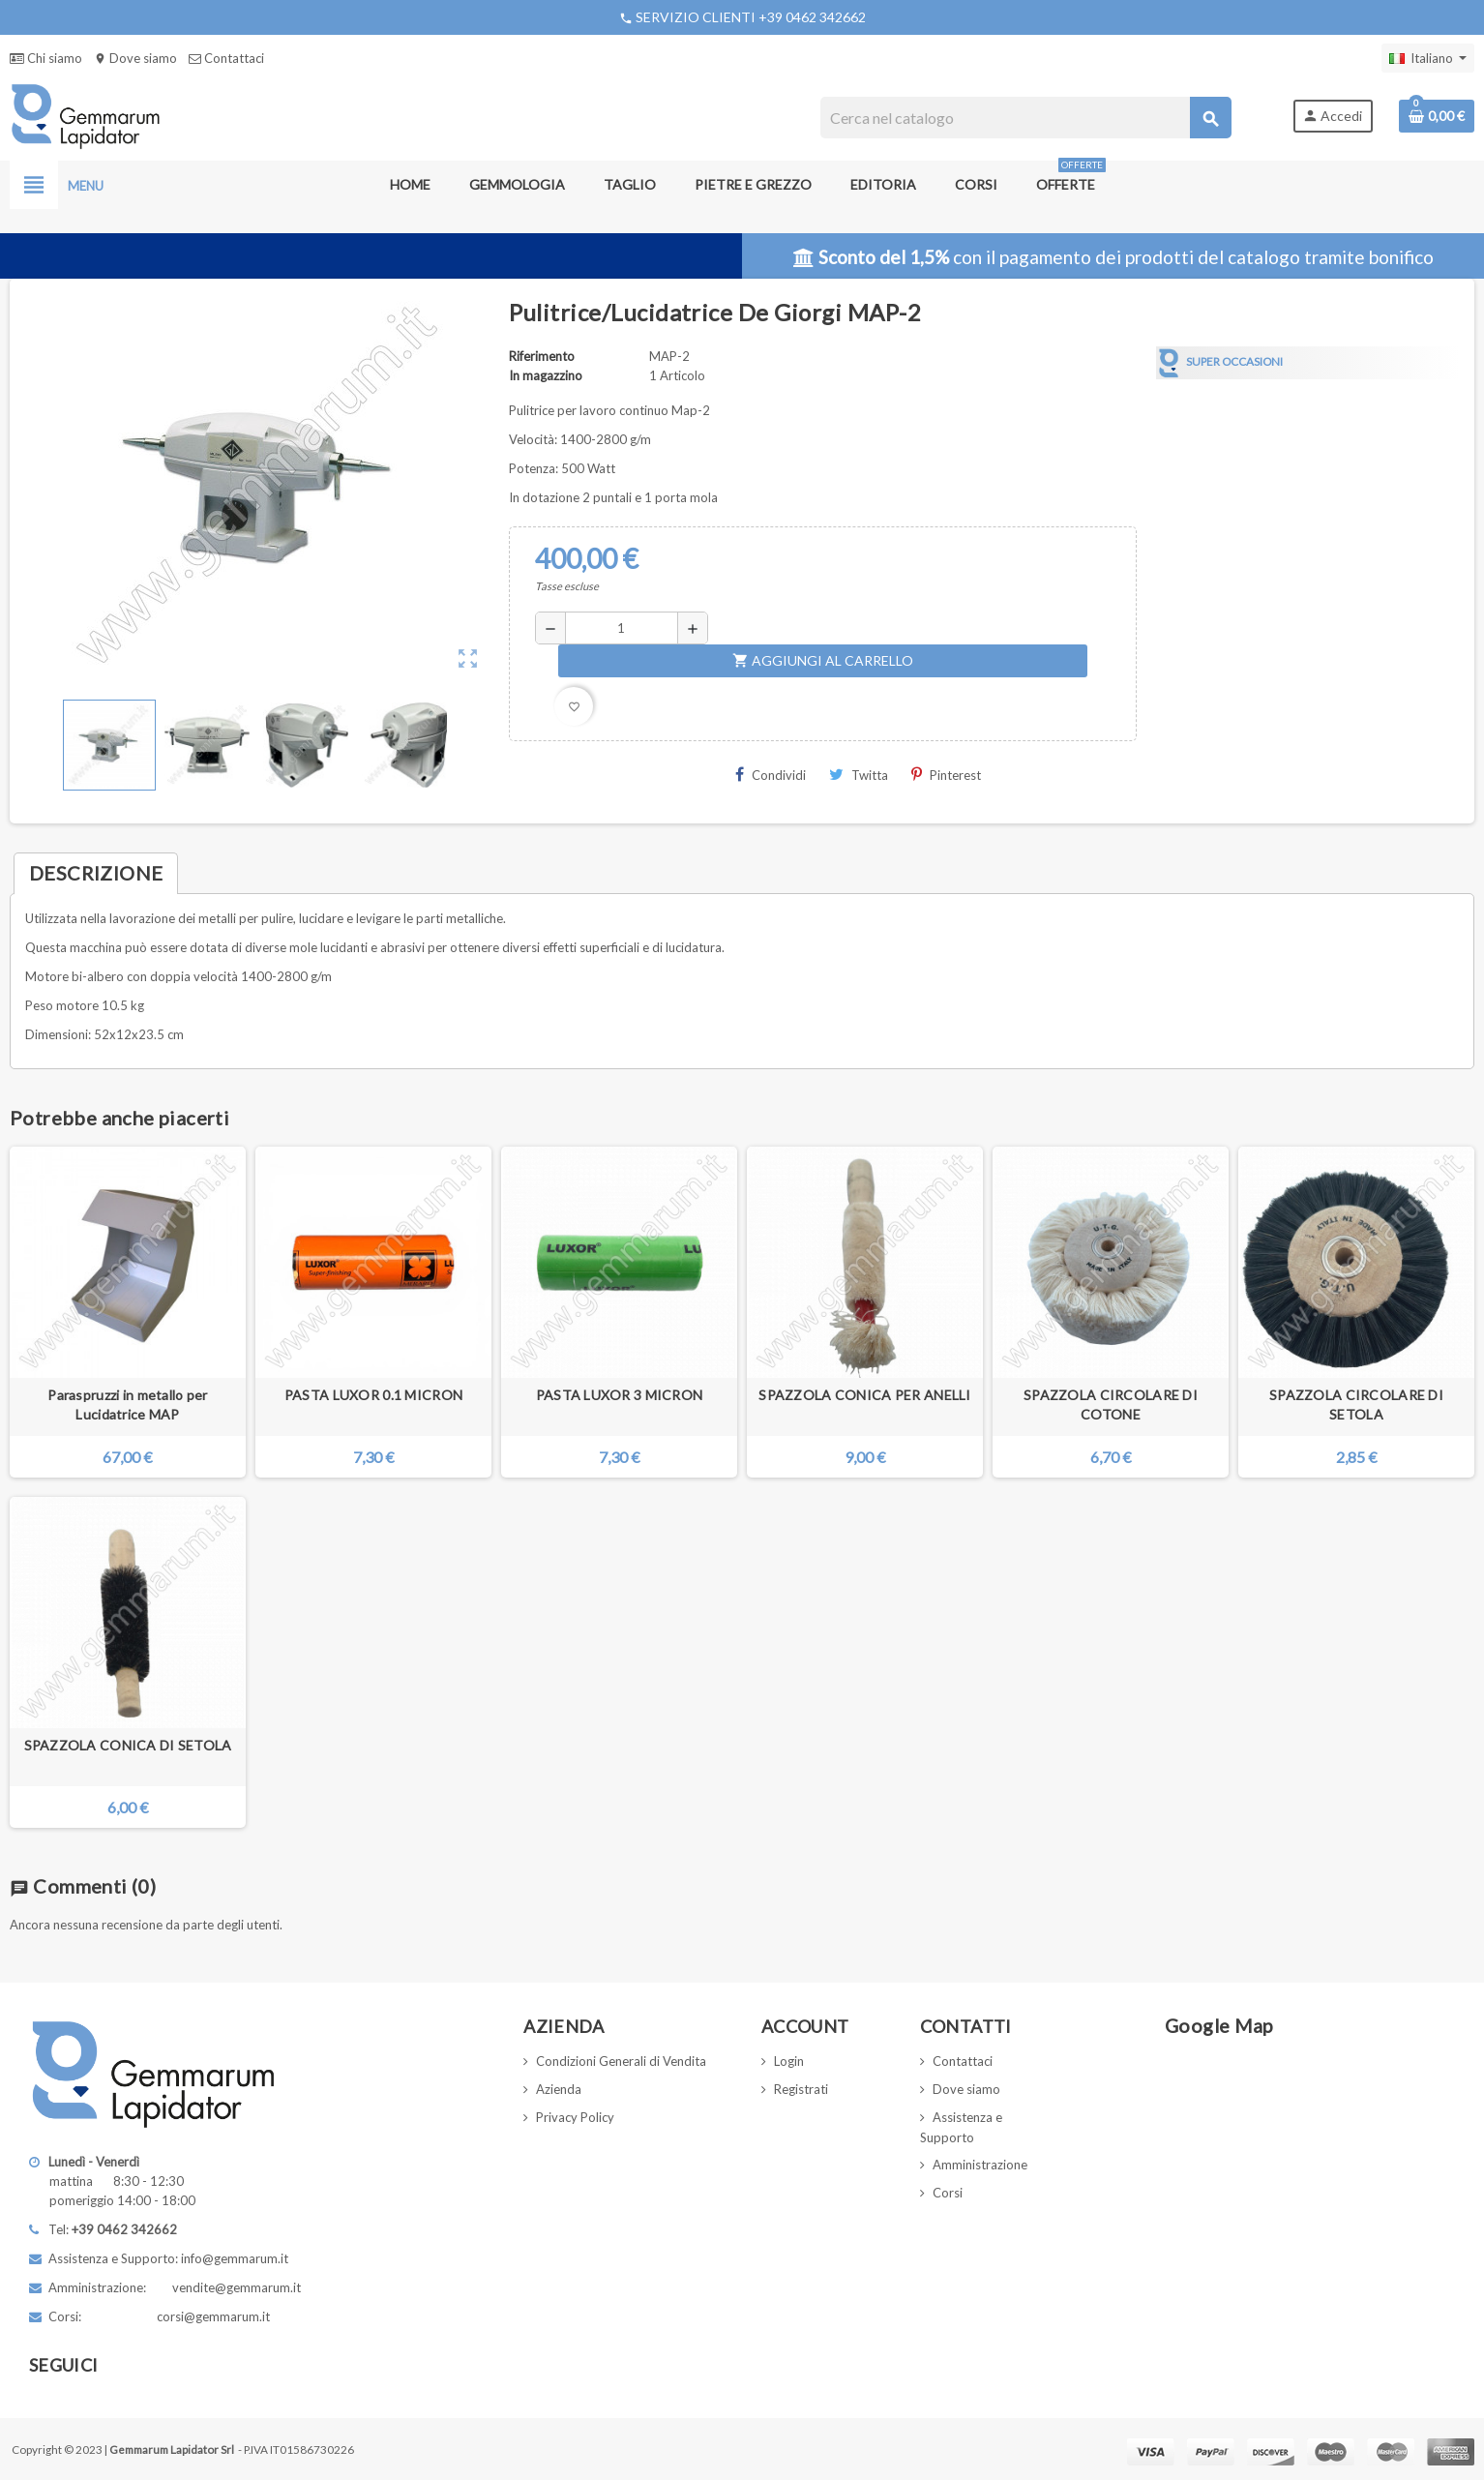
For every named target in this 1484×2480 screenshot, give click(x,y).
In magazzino (545, 375)
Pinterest (946, 774)
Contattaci (226, 58)
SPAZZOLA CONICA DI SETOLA (128, 1745)
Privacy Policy (575, 2117)
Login (789, 2061)
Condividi (770, 774)
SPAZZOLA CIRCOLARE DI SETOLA (1356, 1404)
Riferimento (542, 356)
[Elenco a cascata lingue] (1427, 58)
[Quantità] (621, 628)
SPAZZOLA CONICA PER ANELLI (864, 1395)
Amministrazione (980, 2164)
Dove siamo (135, 58)
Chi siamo (46, 58)
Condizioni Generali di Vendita (621, 2061)
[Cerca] (1025, 117)
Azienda (558, 2089)
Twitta (858, 774)
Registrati (801, 2089)
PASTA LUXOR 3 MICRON (619, 1395)
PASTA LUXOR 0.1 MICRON (373, 1395)
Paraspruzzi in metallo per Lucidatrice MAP (127, 1404)
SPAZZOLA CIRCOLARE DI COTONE (1111, 1404)
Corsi (948, 2192)
